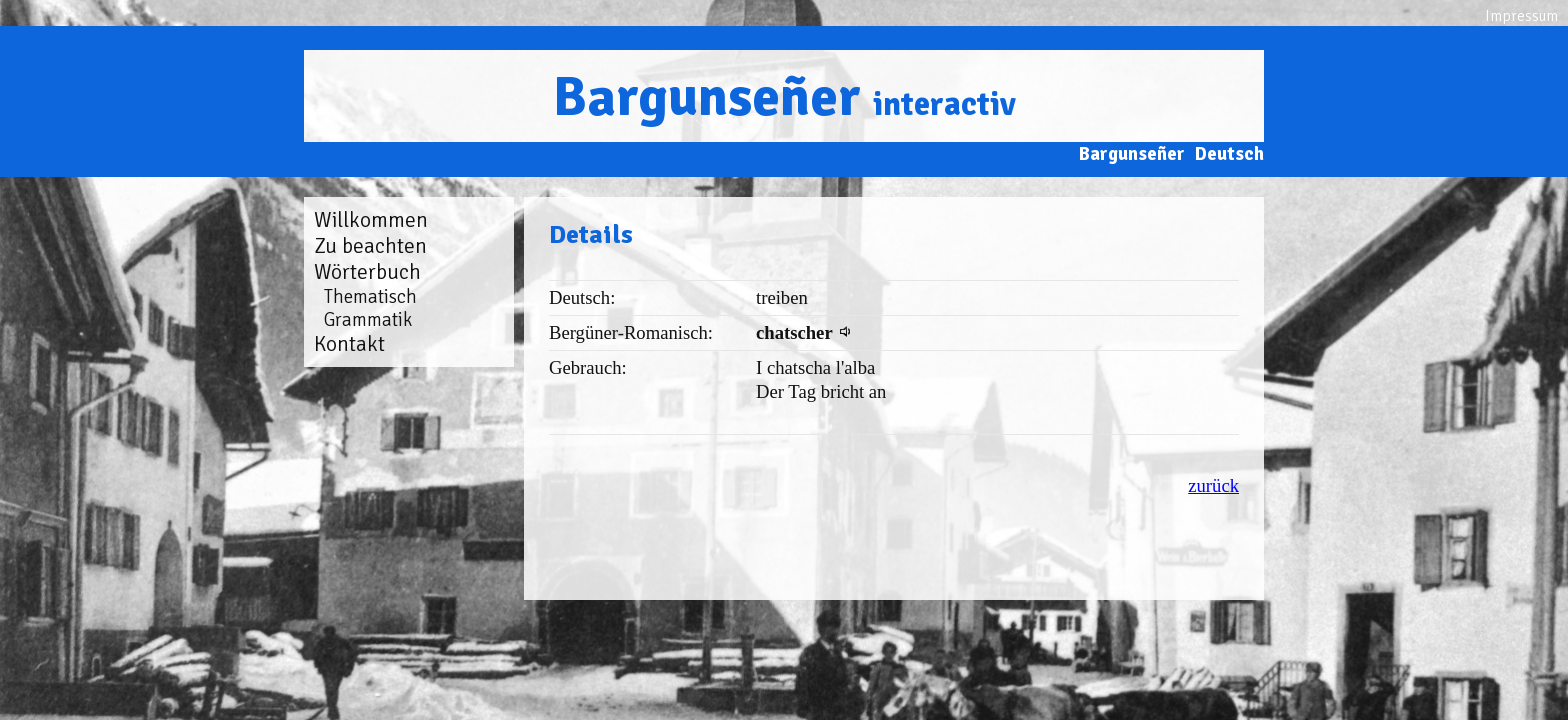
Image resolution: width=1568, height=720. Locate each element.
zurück (1213, 485)
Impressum (1521, 16)
